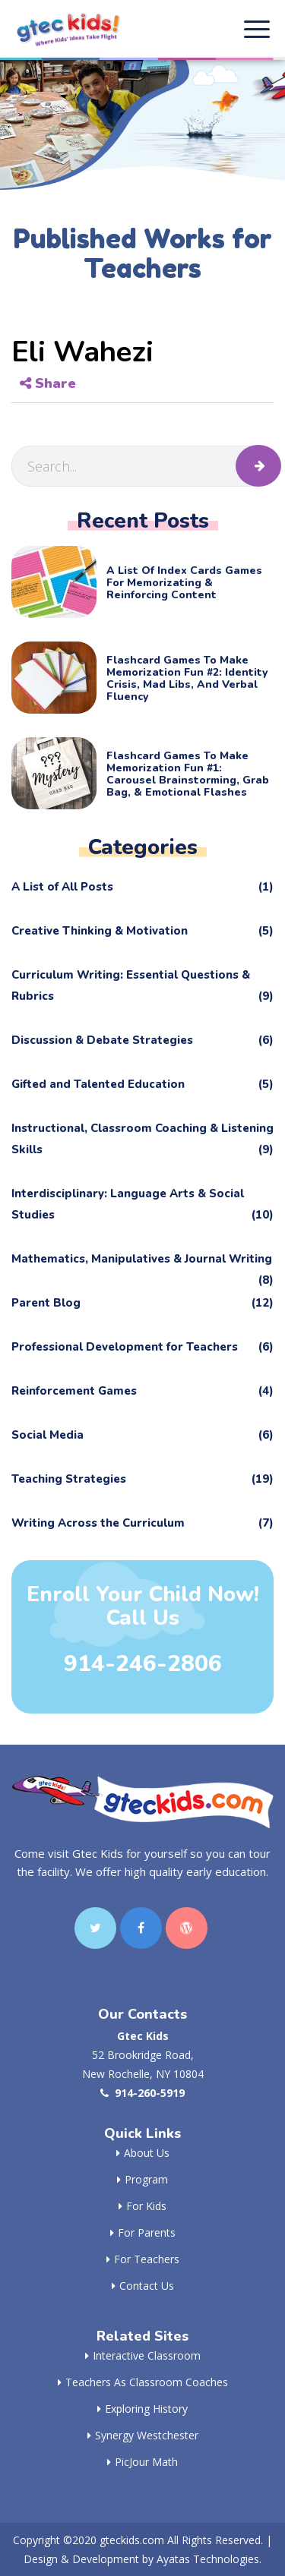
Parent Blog (142, 1302)
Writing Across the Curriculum (142, 1523)
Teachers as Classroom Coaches (143, 2382)
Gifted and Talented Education (142, 1084)
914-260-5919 (142, 2093)
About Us (142, 2153)
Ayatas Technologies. (209, 2559)
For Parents (143, 2232)
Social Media (142, 1435)
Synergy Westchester (142, 2435)
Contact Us (143, 2285)
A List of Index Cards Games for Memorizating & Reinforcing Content (184, 583)
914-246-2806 (143, 1664)
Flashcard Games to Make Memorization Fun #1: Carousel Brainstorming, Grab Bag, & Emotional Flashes (187, 774)
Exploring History (142, 2408)
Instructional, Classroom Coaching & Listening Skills (142, 1140)
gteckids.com (132, 2540)
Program (142, 2179)
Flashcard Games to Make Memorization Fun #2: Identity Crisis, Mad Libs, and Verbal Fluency (187, 678)
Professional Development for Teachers (142, 1346)
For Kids (142, 2206)
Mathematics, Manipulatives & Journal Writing (142, 1262)
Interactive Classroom (143, 2355)
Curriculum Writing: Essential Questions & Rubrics (142, 987)
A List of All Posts (142, 886)
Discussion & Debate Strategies (142, 1040)
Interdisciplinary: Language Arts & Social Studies (142, 1205)
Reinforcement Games (142, 1391)
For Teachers (142, 2259)
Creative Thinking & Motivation (142, 930)
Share (48, 383)
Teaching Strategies (142, 1479)
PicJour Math (142, 2462)
